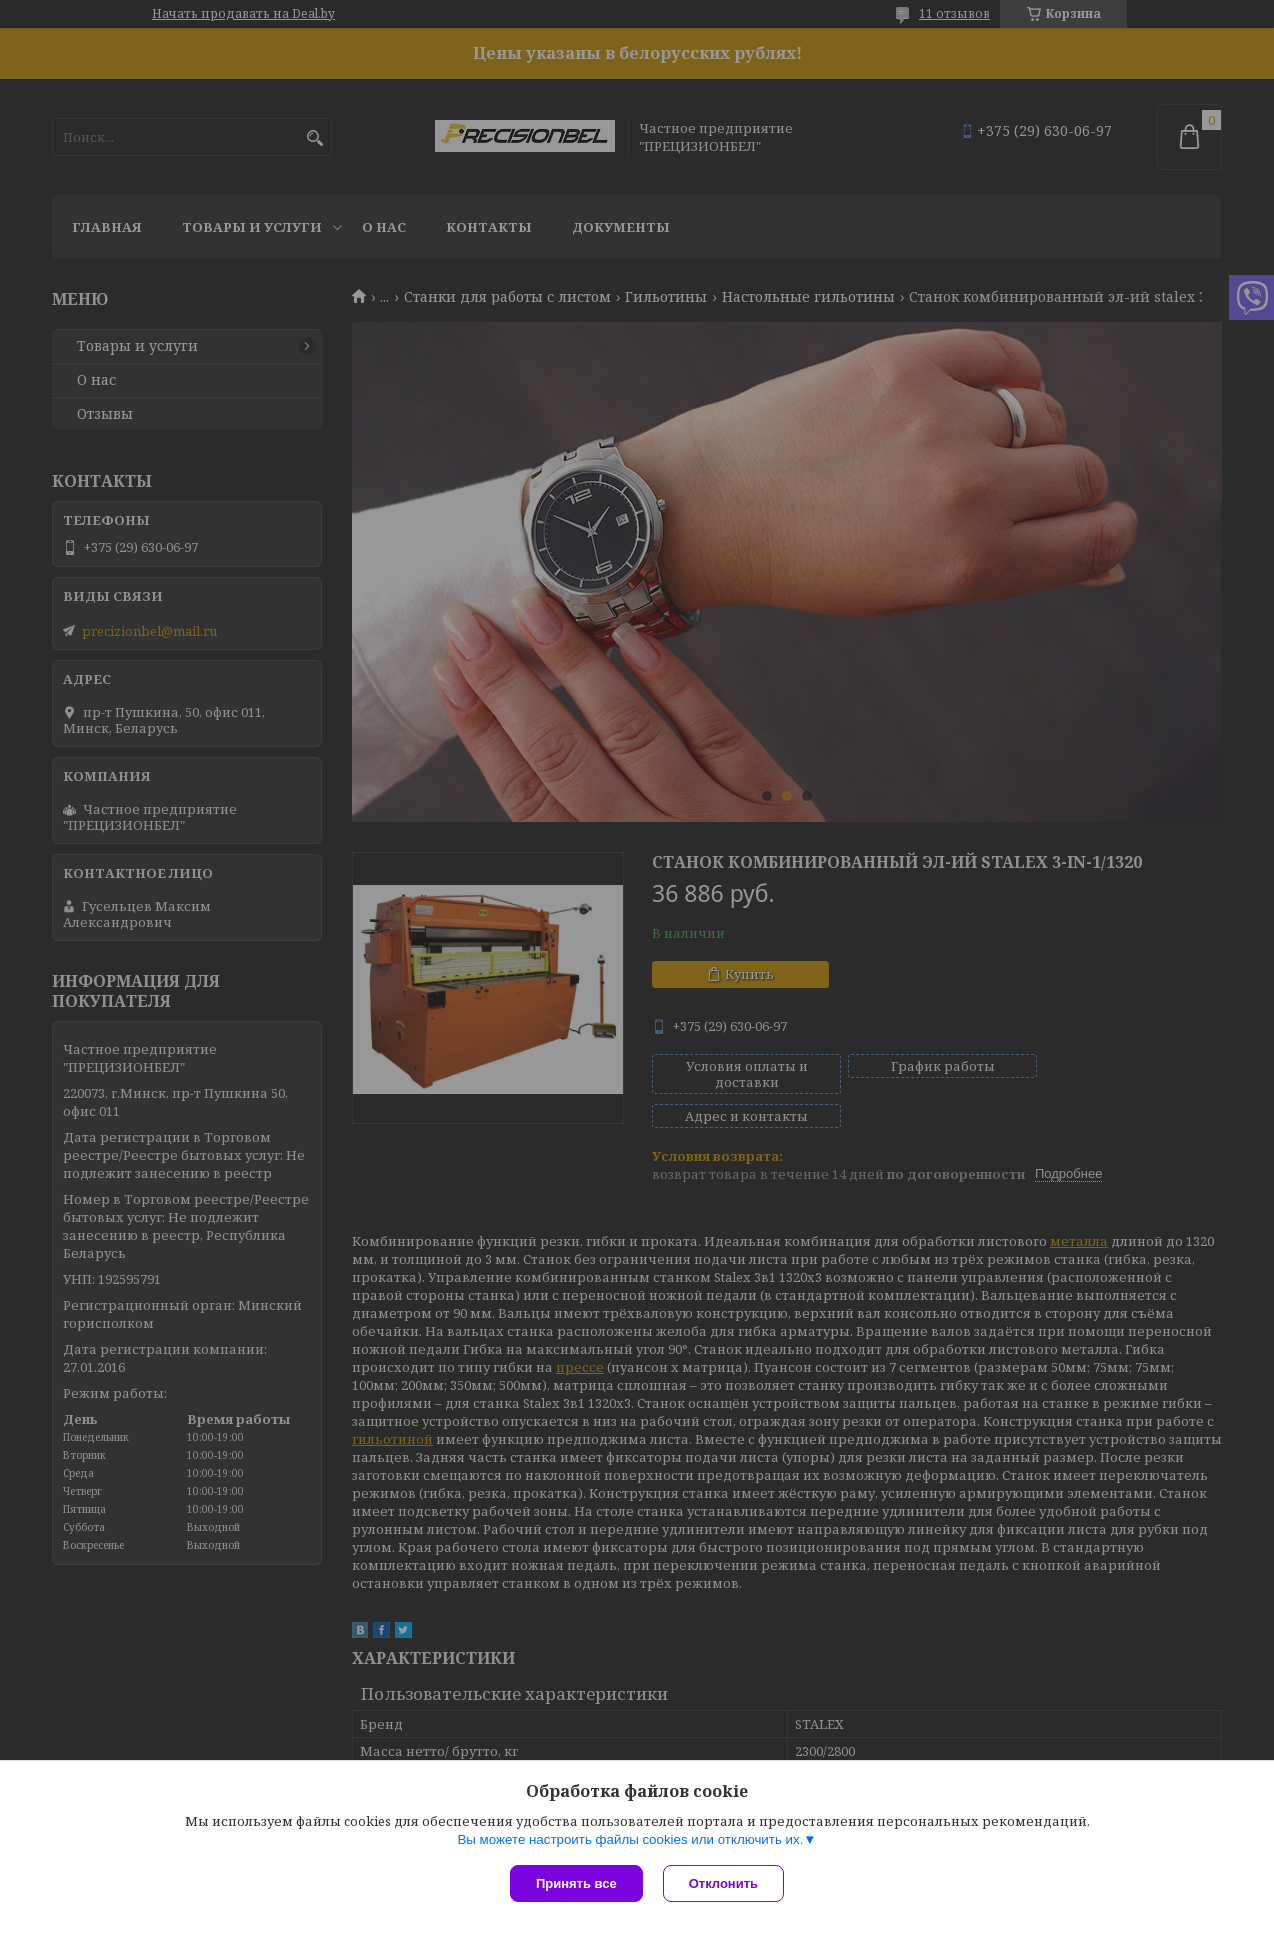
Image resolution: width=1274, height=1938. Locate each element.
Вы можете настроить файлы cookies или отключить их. (630, 1839)
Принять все (576, 1883)
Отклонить (723, 1883)
